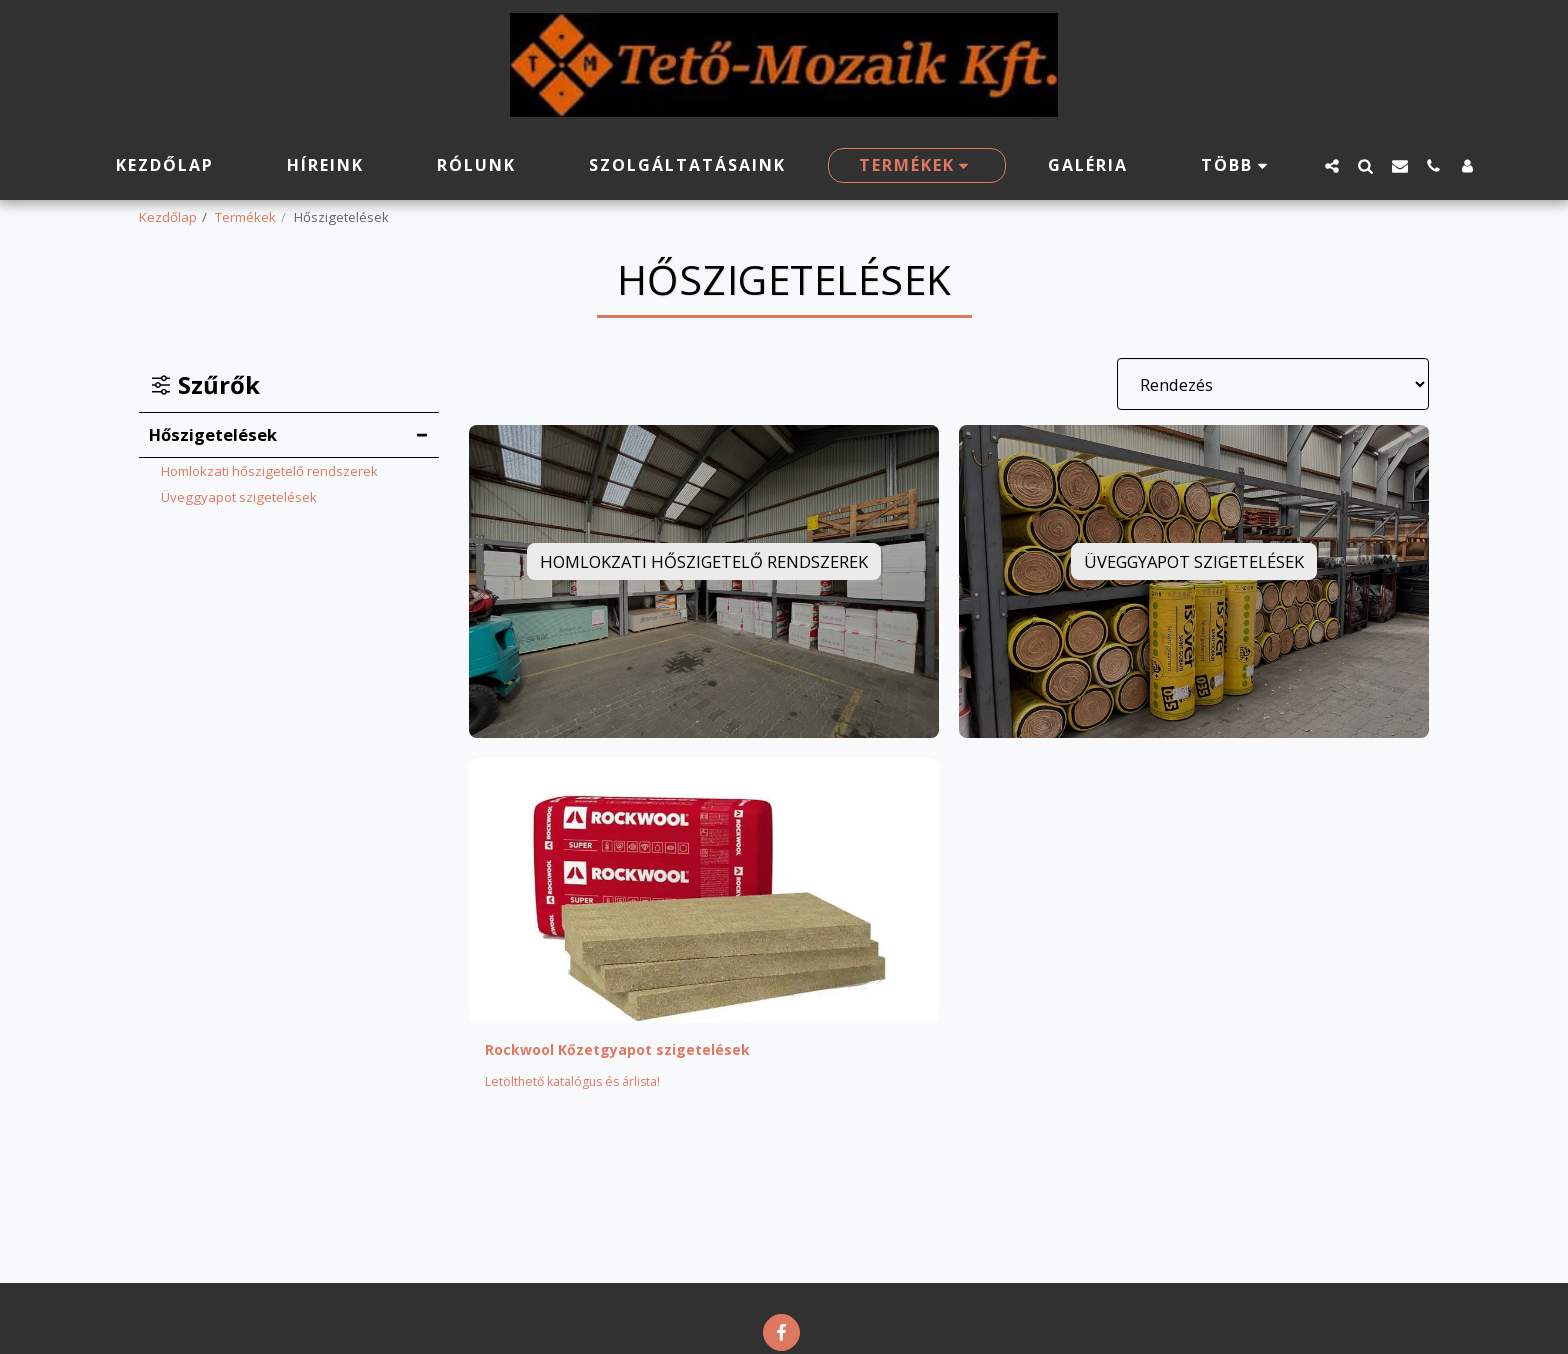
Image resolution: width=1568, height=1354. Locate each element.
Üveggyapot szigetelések (239, 497)
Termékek (245, 217)
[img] (704, 890)
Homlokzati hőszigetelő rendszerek (269, 471)
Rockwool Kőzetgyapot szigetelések (633, 1050)
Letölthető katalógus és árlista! (578, 1084)
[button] (1332, 165)
